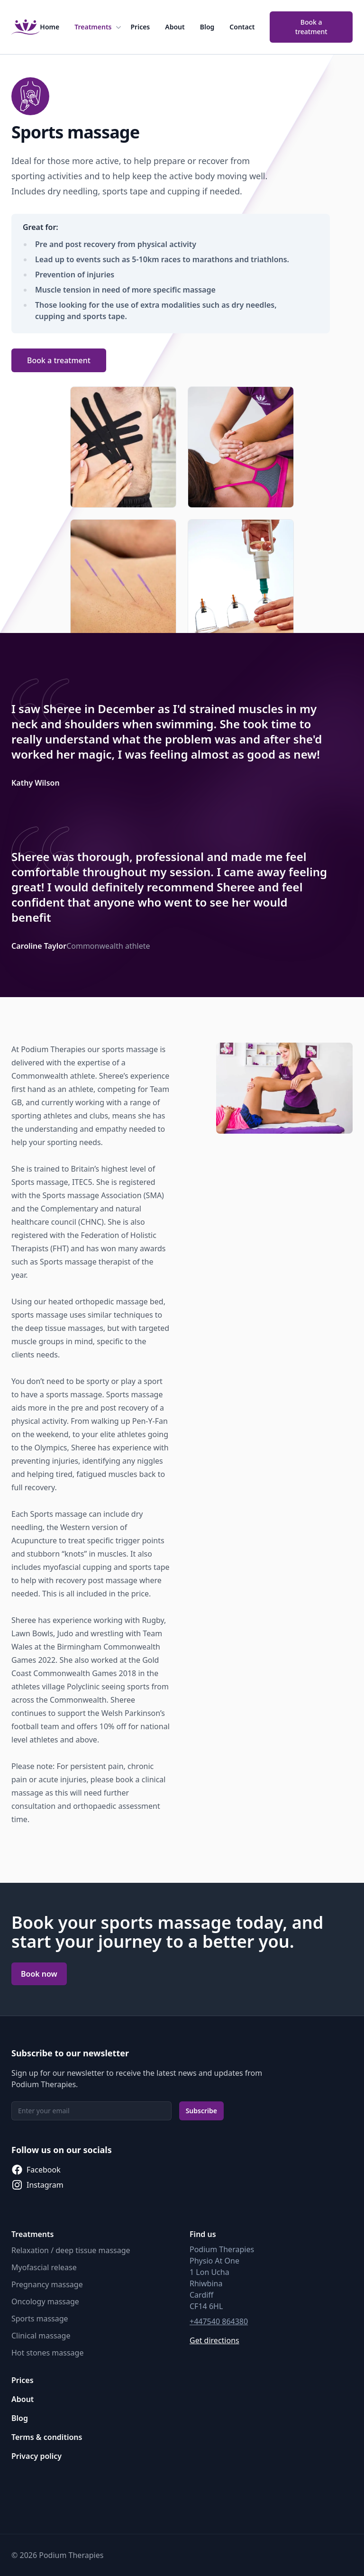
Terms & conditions (46, 2437)
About (174, 26)
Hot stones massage (47, 2352)
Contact (242, 26)
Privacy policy (36, 2456)
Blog (207, 26)
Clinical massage (40, 2335)
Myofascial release (44, 2267)
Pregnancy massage (47, 2284)
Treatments (98, 27)
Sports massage (39, 2318)
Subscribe (201, 2110)
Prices (140, 26)
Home (49, 26)
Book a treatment (311, 27)
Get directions (214, 2340)
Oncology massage (45, 2301)
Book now (39, 1974)
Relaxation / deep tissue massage (70, 2250)
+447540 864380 (219, 2321)
